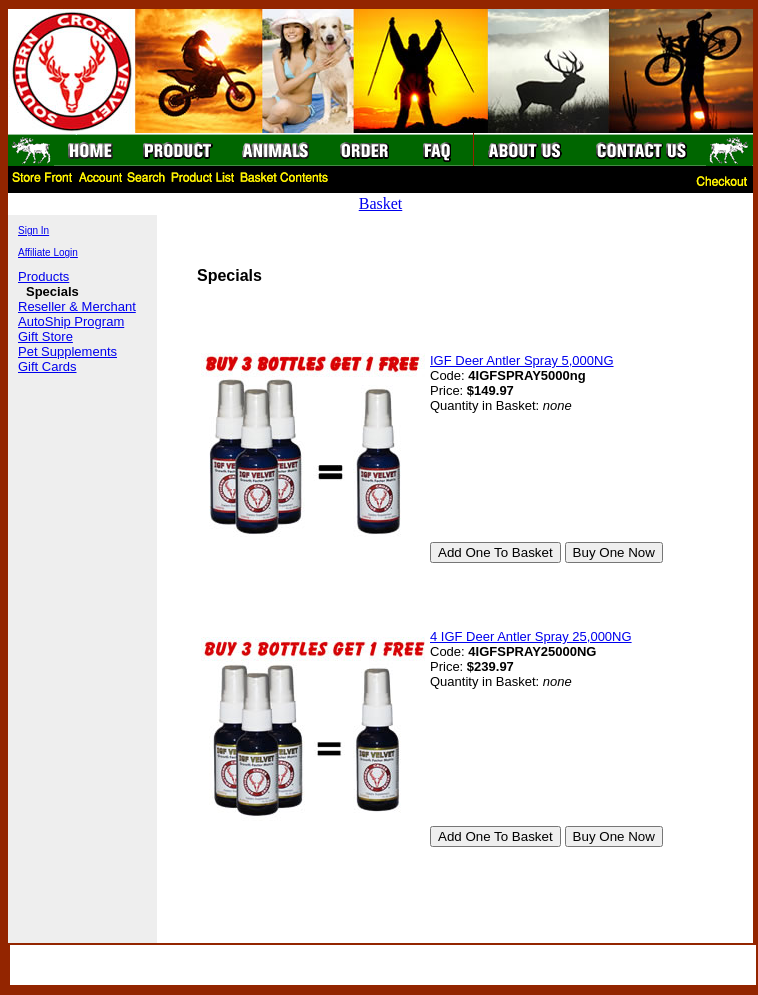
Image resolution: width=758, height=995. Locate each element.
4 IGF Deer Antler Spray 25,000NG (531, 636)
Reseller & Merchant (77, 306)
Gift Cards (47, 366)
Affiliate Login (48, 252)
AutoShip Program (71, 321)
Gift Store (45, 336)
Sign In (33, 230)
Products (43, 276)
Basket (381, 203)
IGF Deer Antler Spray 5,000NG (522, 360)
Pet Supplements (67, 351)
